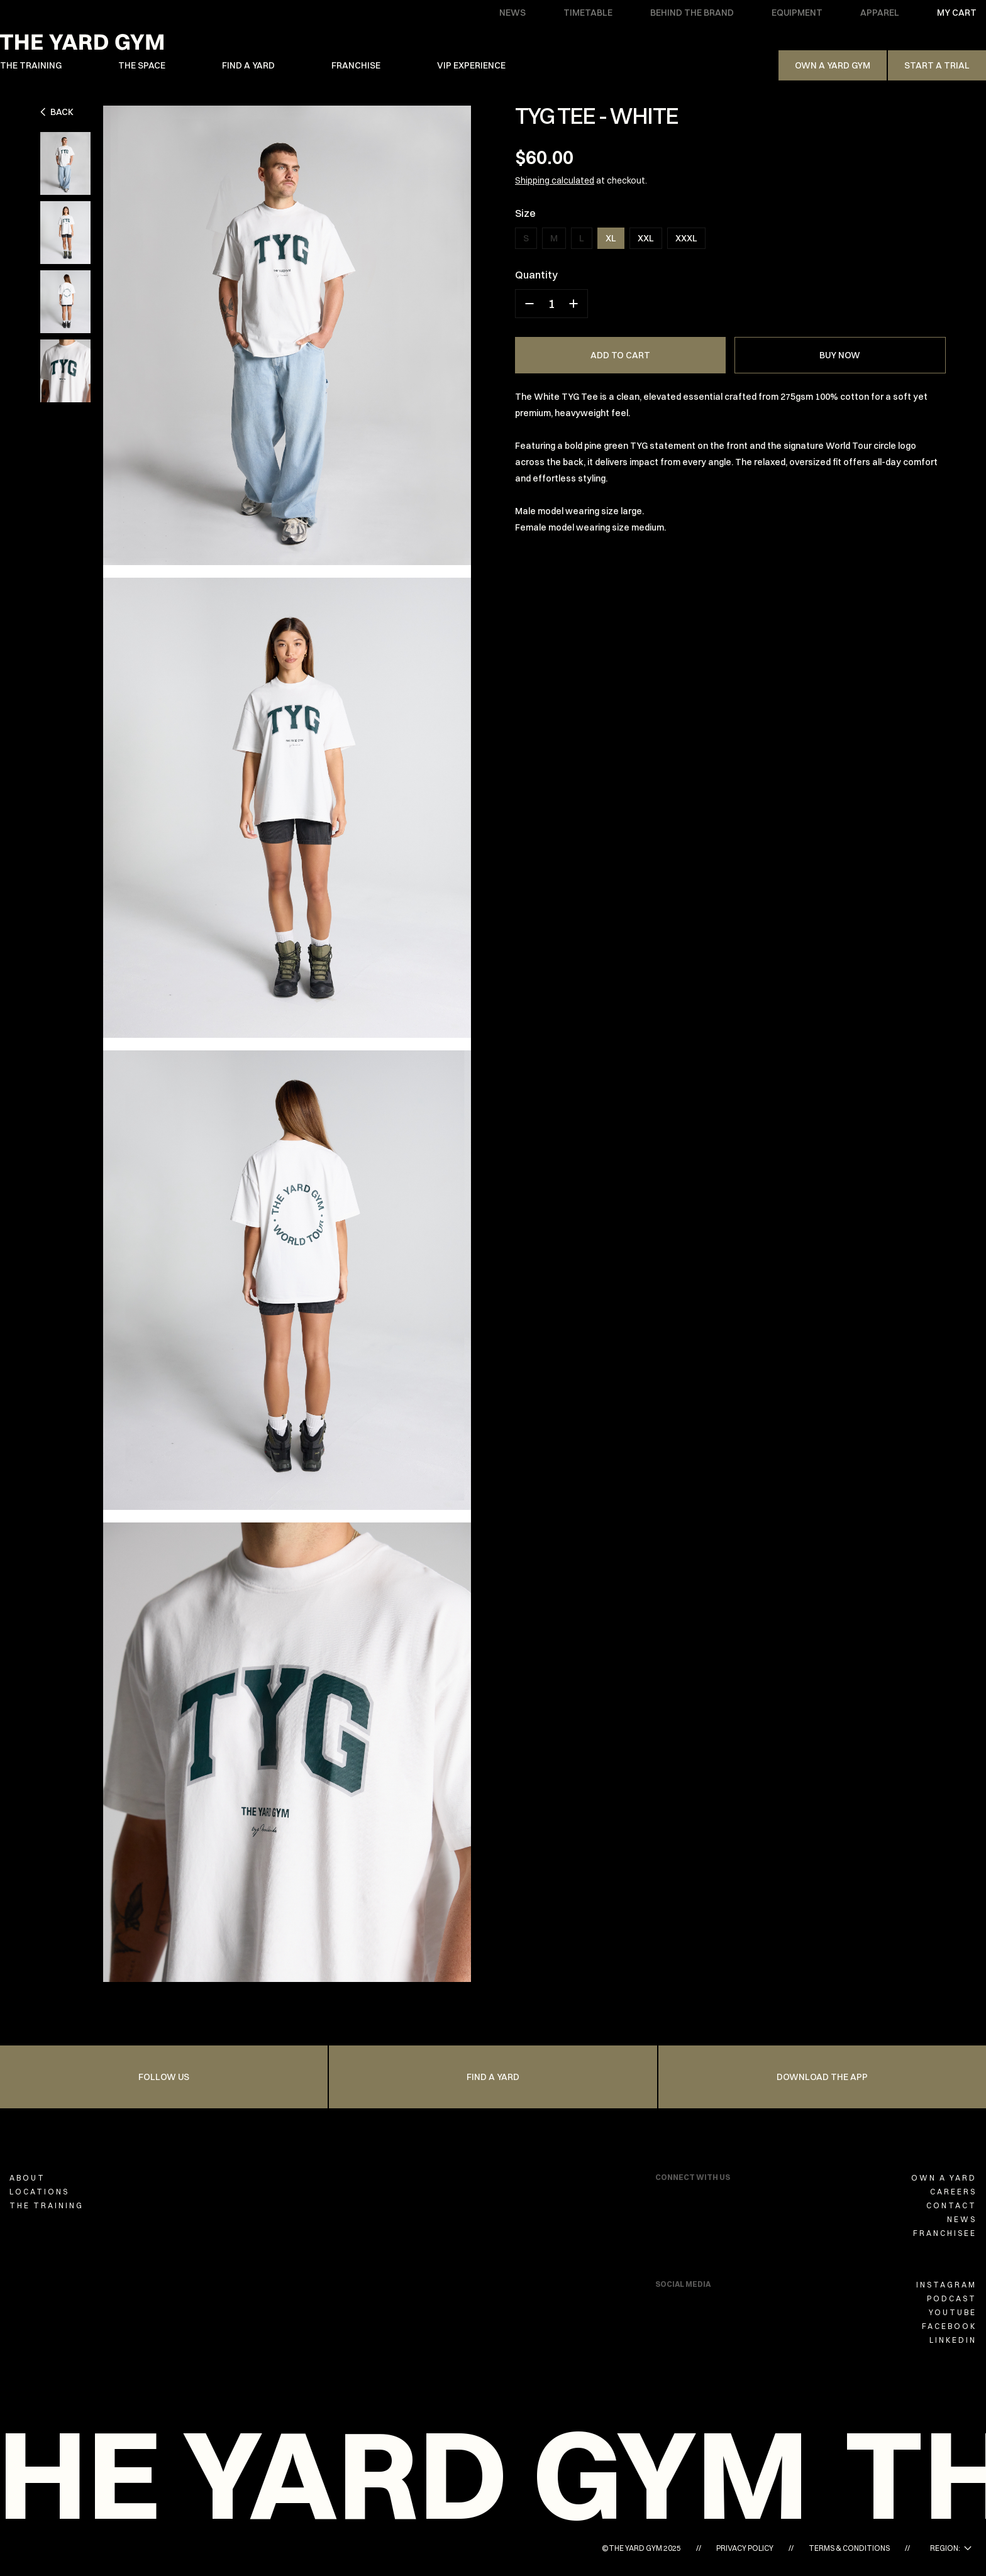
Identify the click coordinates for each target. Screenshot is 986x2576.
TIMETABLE (587, 12)
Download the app (822, 2077)
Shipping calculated (554, 180)
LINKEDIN (953, 2340)
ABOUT (27, 2177)
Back (57, 112)
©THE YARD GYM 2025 (641, 2548)
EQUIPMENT (797, 12)
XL (611, 238)
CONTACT (951, 2205)
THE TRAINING (31, 65)
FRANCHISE (355, 65)
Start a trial (937, 65)
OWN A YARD (944, 2177)
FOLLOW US (163, 2077)
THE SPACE (141, 65)
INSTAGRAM (946, 2284)
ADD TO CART (620, 355)
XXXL (686, 238)
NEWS (512, 12)
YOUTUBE (953, 2312)
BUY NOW (839, 355)
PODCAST (952, 2298)
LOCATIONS (39, 2191)
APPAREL (879, 12)
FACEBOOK (949, 2326)
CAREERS (953, 2191)
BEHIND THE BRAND (692, 12)
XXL (646, 238)
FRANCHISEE (945, 2233)
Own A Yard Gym (832, 65)
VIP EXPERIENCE (471, 65)
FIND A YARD (248, 65)
